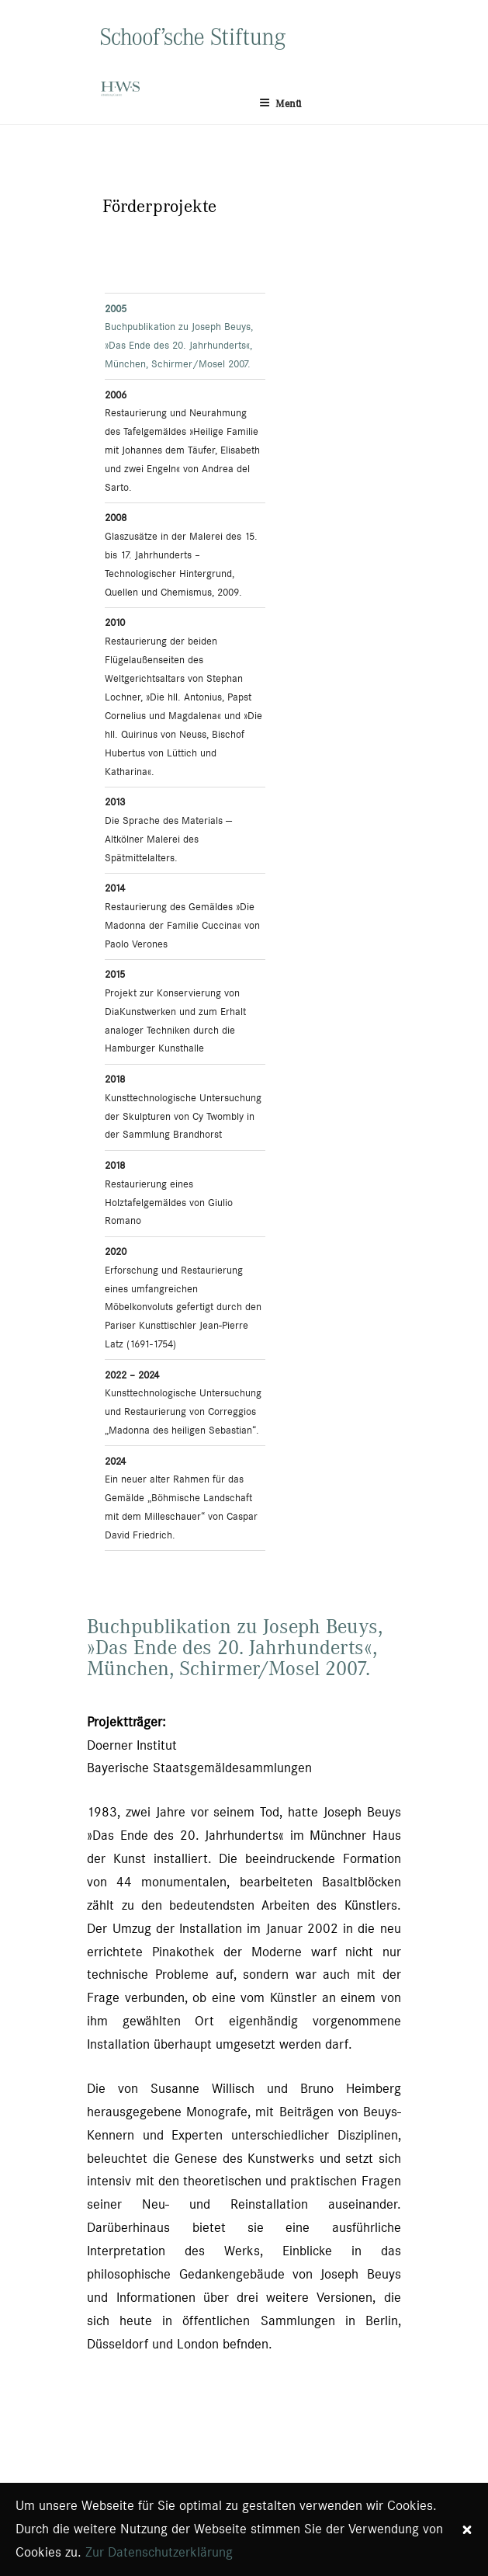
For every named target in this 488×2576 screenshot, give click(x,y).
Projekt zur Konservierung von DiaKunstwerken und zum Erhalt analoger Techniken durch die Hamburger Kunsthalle (175, 1011)
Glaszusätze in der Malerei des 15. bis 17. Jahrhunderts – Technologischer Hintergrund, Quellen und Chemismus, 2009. (181, 554)
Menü (280, 103)
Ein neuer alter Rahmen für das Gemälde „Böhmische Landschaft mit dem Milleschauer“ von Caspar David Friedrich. (181, 1498)
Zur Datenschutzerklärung (159, 2552)
